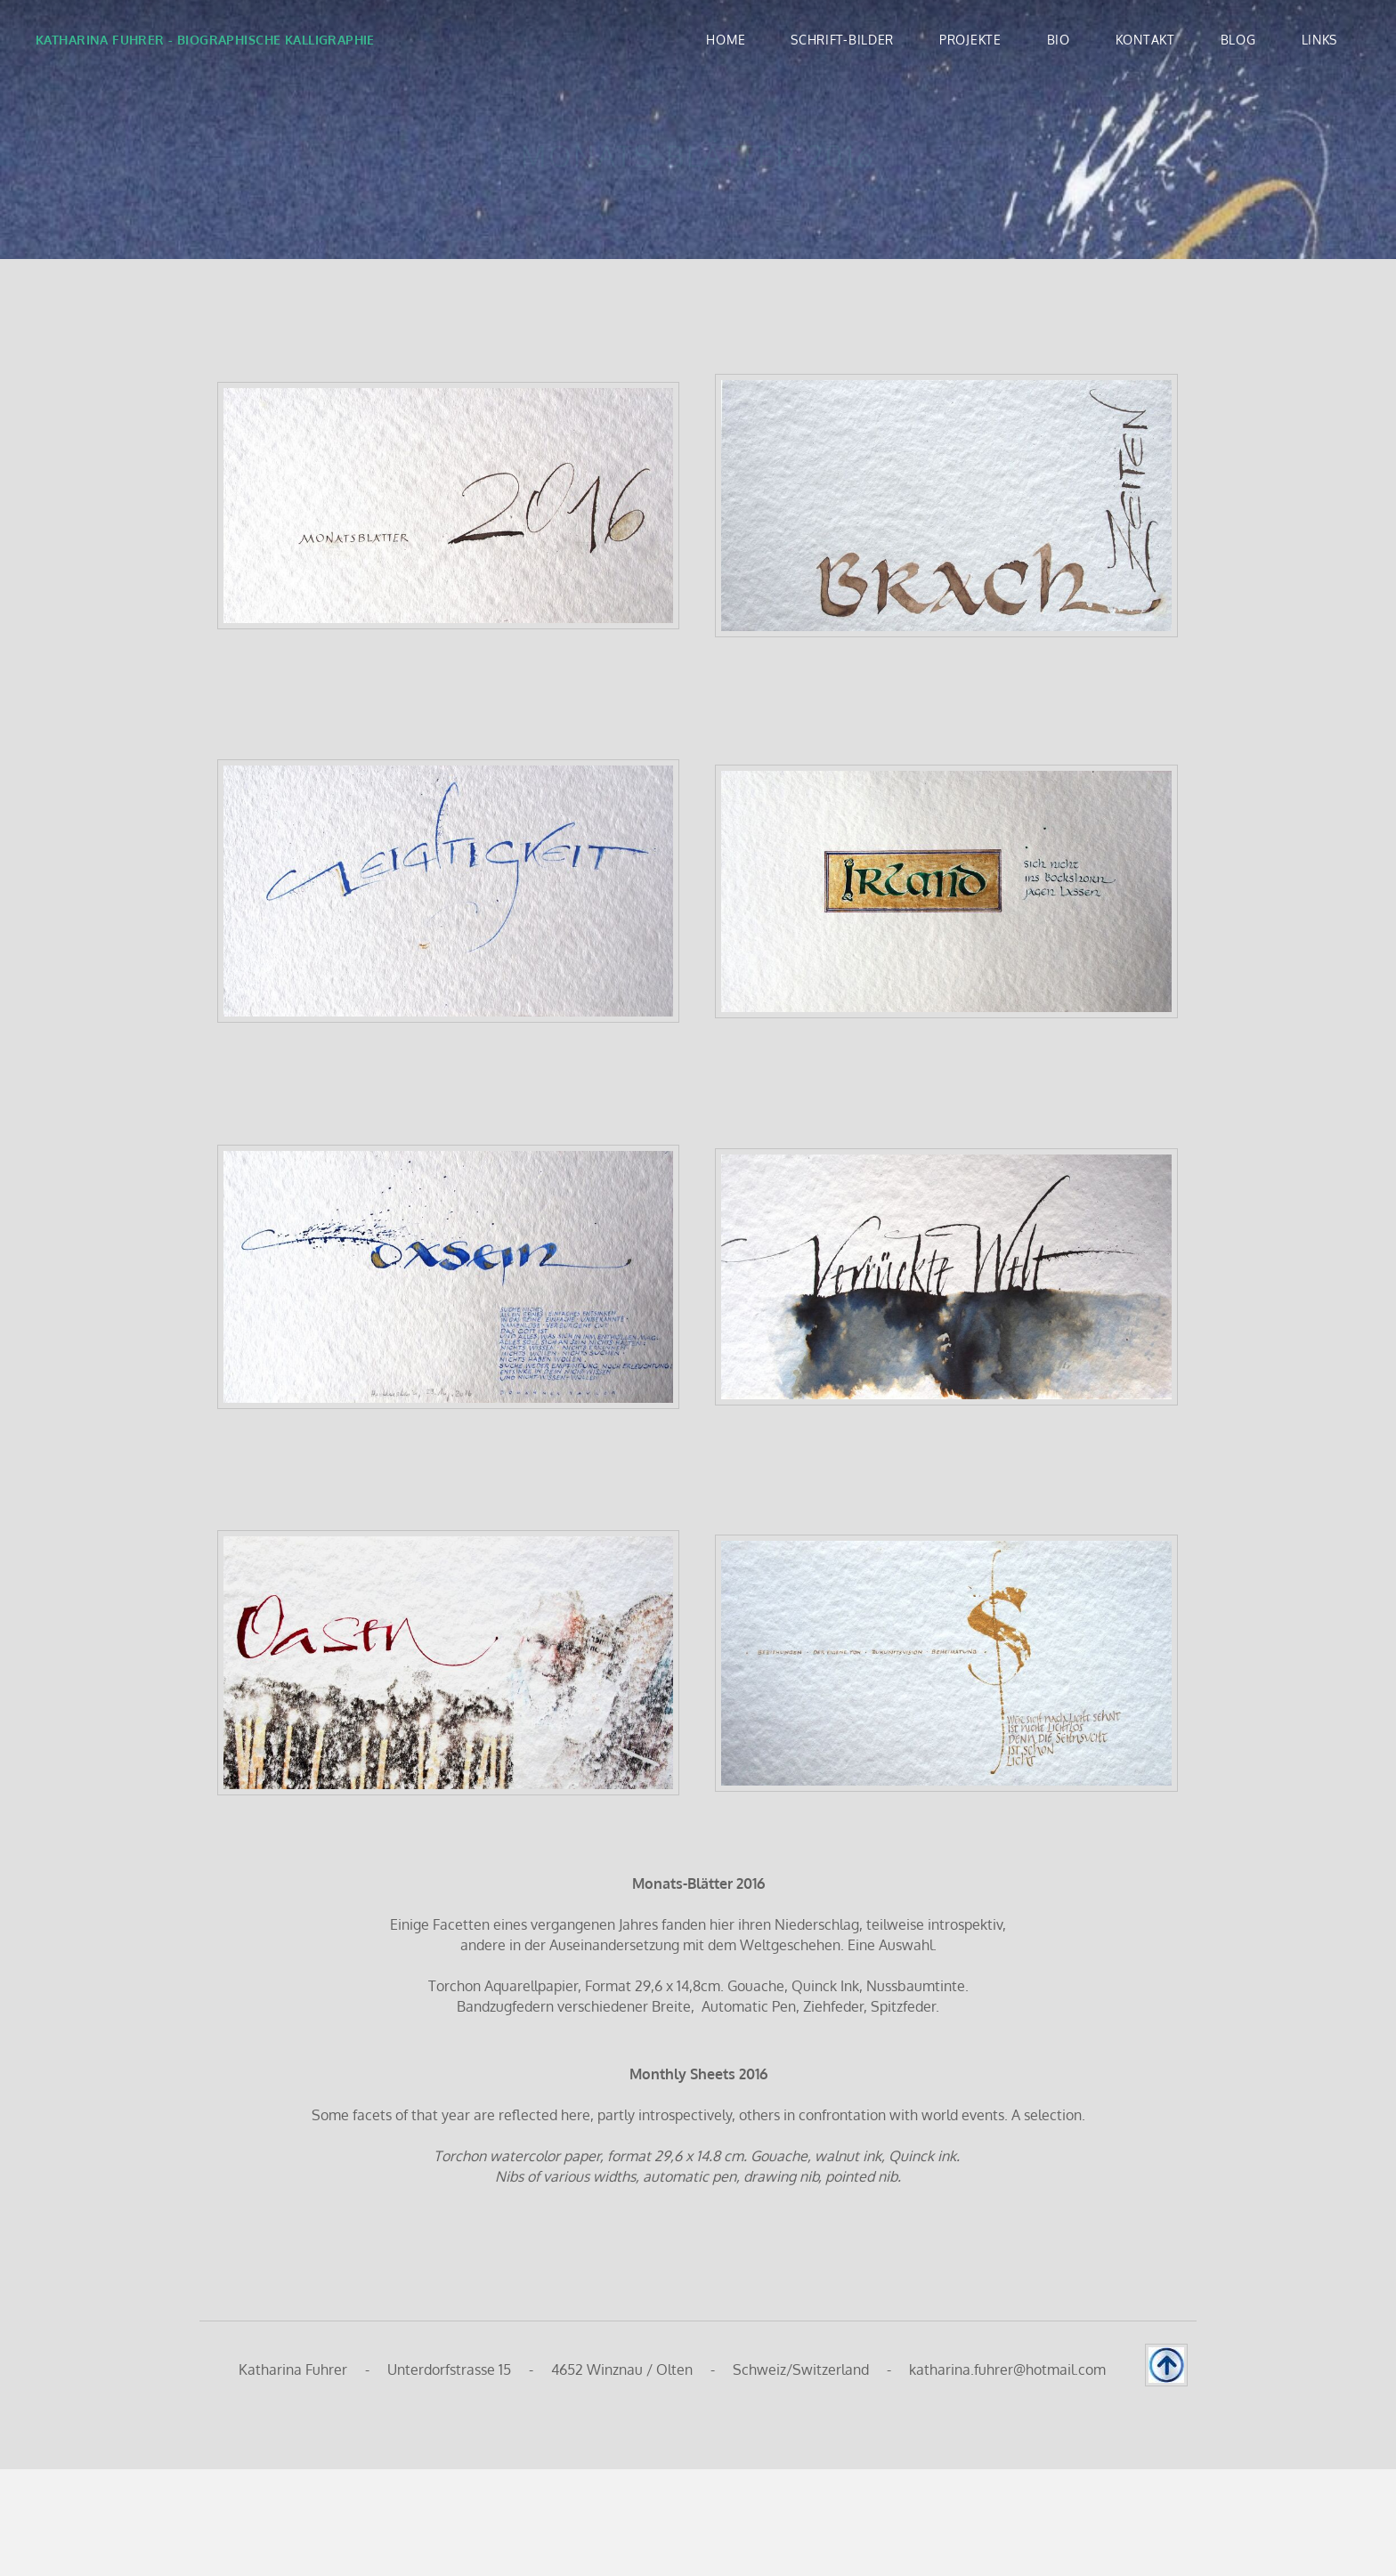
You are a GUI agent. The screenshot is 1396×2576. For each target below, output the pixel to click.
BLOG (1238, 39)
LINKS (1320, 39)
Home (725, 39)
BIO (1058, 39)
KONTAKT (1145, 39)
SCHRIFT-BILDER (842, 39)
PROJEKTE (970, 39)
